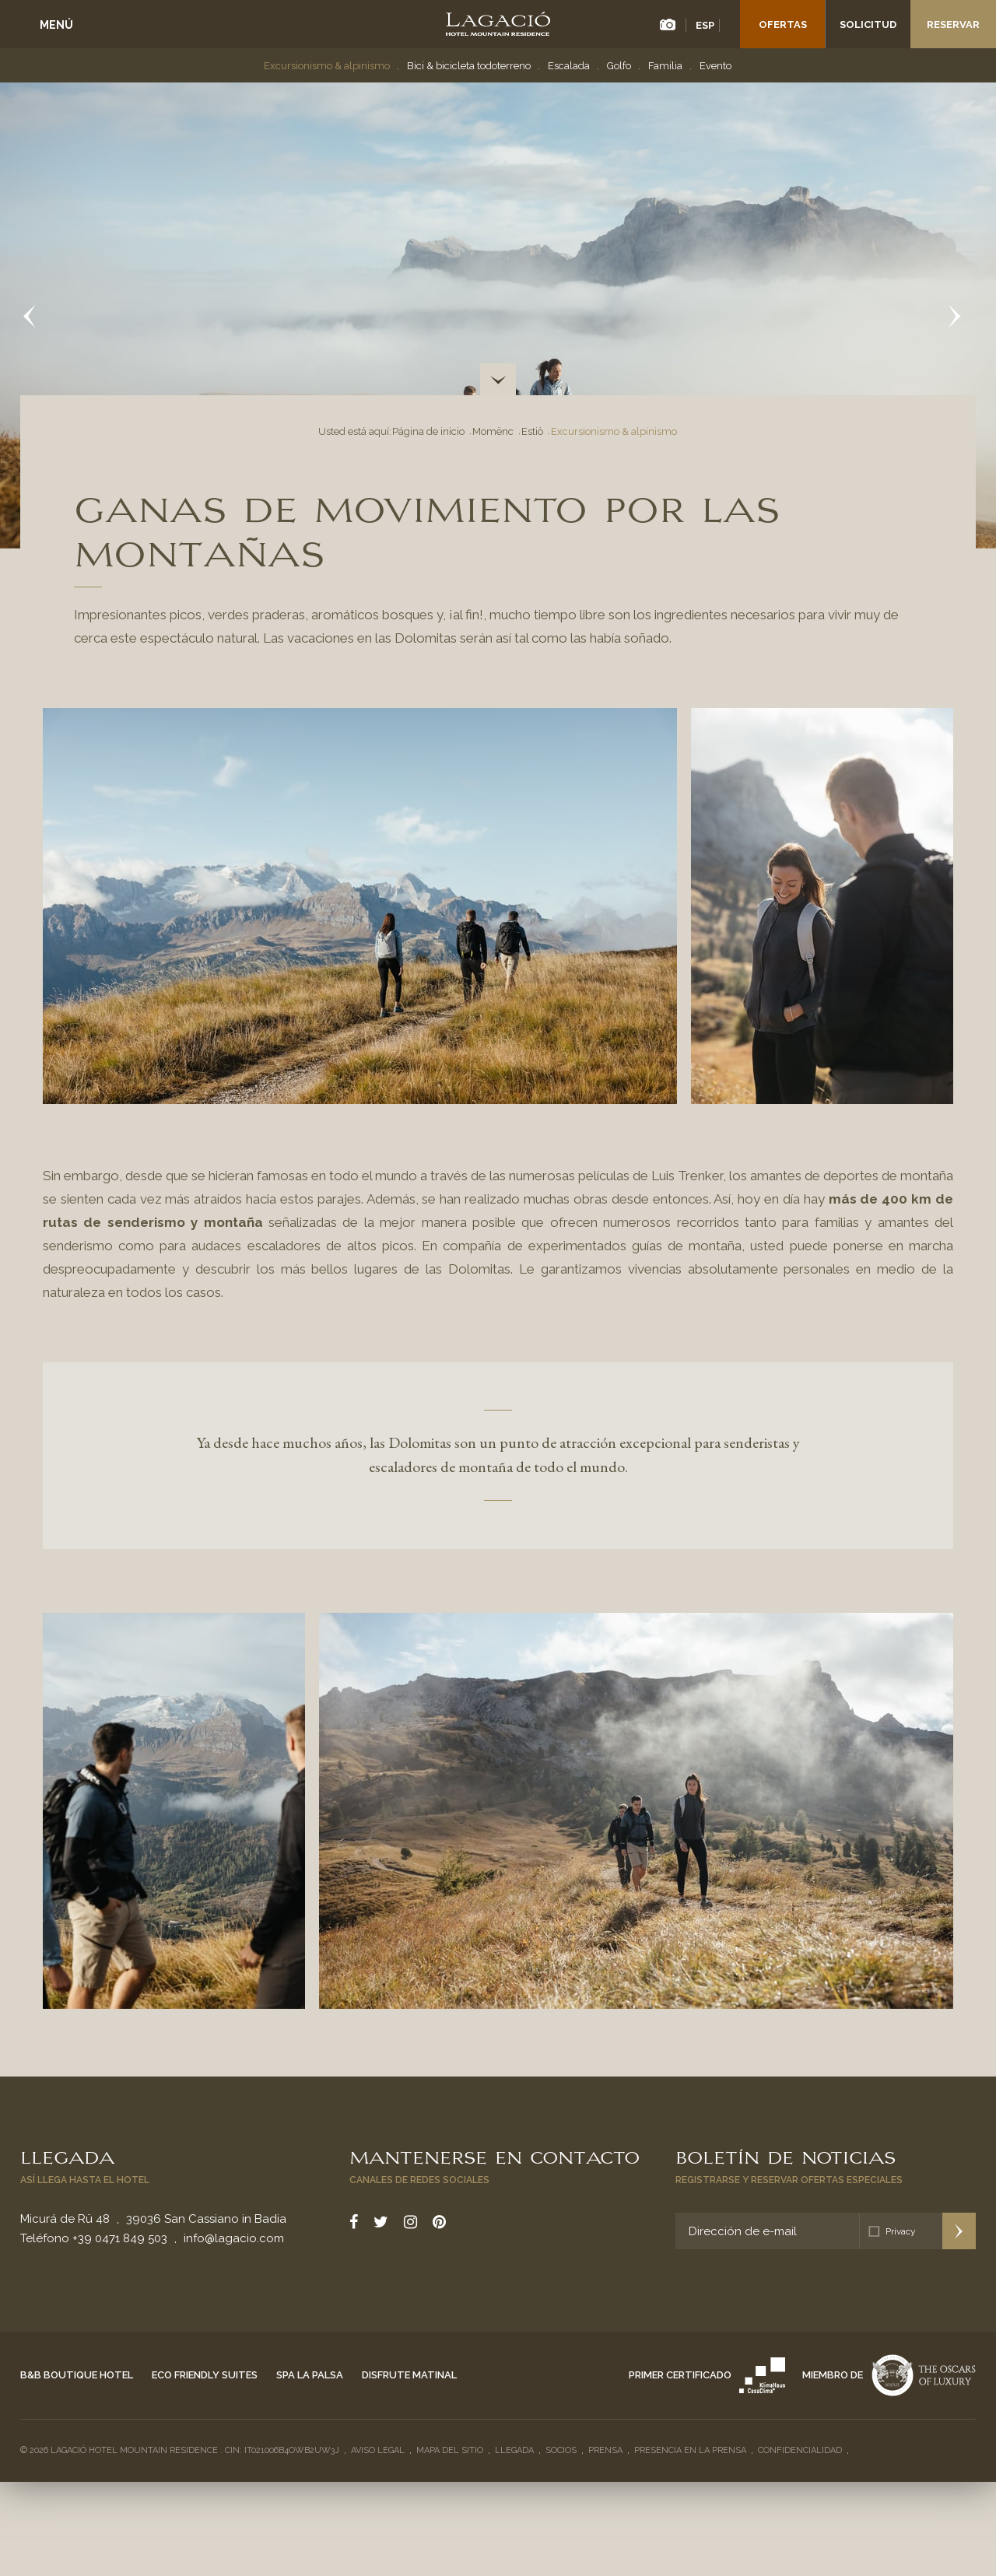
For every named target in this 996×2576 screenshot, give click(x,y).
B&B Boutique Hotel (76, 2375)
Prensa (605, 2450)
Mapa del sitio (449, 2450)
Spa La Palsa (309, 2375)
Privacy (901, 2231)
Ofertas (783, 24)
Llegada (67, 2155)
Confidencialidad (800, 2450)
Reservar (953, 24)
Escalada (569, 66)
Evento (715, 66)
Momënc (493, 431)
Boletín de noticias (785, 2155)
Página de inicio (428, 431)
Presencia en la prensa (690, 2450)
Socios (561, 2450)
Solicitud (868, 24)
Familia (665, 66)
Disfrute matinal (409, 2375)
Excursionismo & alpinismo (327, 66)
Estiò (532, 431)
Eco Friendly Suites (205, 2375)
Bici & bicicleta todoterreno (469, 66)
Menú (56, 25)
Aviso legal (378, 2450)
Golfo (619, 66)
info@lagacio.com (234, 2238)
